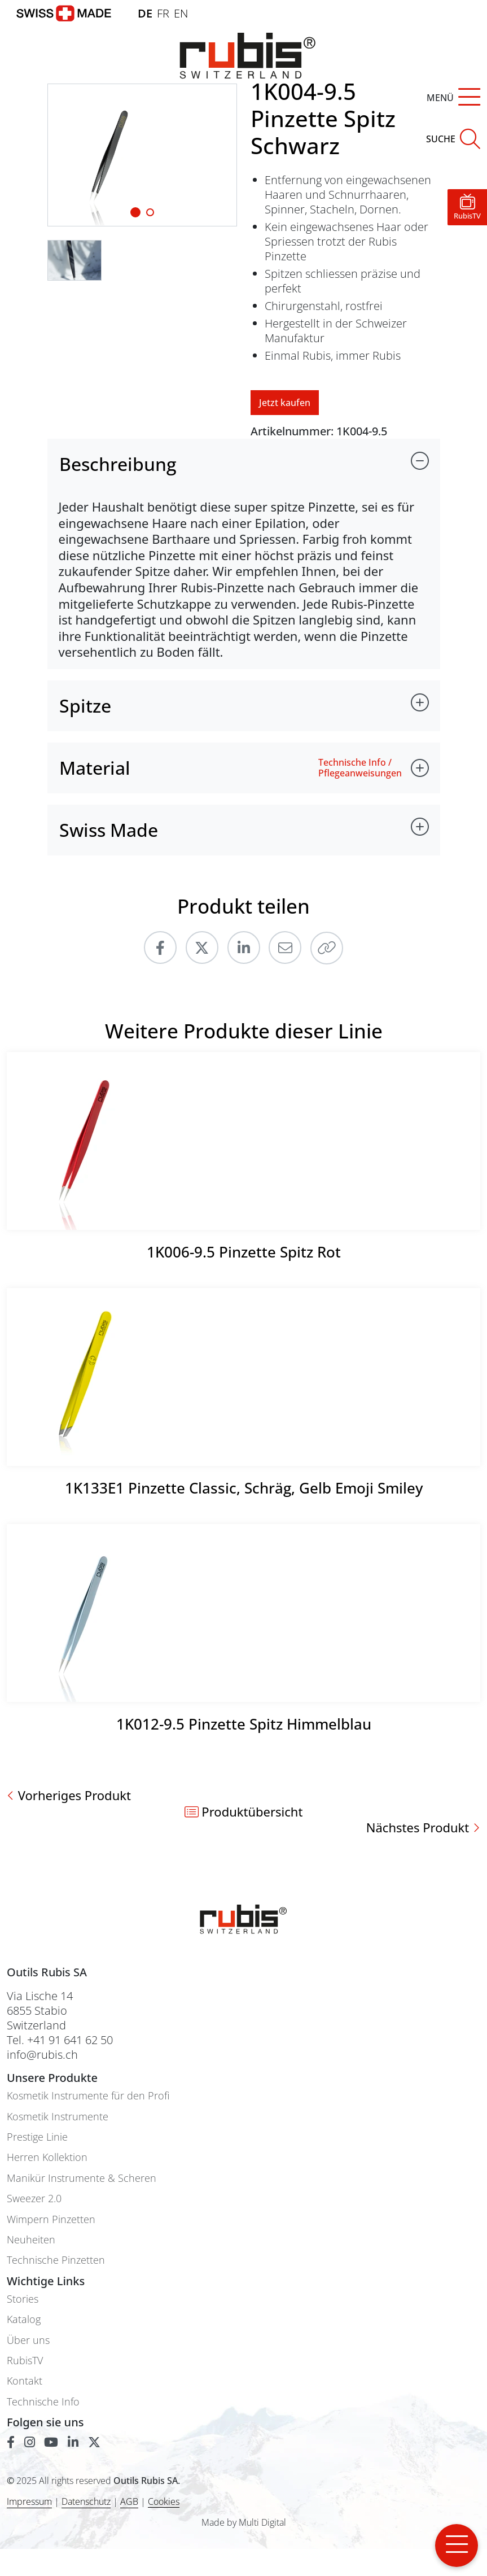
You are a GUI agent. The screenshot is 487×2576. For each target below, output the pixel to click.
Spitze (85, 705)
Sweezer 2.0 (34, 2198)
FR (163, 13)
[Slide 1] (135, 212)
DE (145, 13)
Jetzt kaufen (284, 402)
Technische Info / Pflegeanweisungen (360, 768)
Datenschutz (86, 2501)
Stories (22, 2299)
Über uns (28, 2340)
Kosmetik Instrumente (57, 2116)
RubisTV (25, 2360)
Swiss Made (108, 830)
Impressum (29, 2501)
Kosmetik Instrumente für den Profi (88, 2095)
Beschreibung (118, 464)
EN (181, 13)
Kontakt (24, 2380)
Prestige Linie (37, 2136)
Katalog (24, 2319)
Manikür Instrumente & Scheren (81, 2178)
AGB (129, 2501)
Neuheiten (31, 2239)
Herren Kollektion (47, 2157)
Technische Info (43, 2401)
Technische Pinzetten (56, 2260)
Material (94, 768)
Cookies (163, 2502)
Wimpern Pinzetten (51, 2219)
